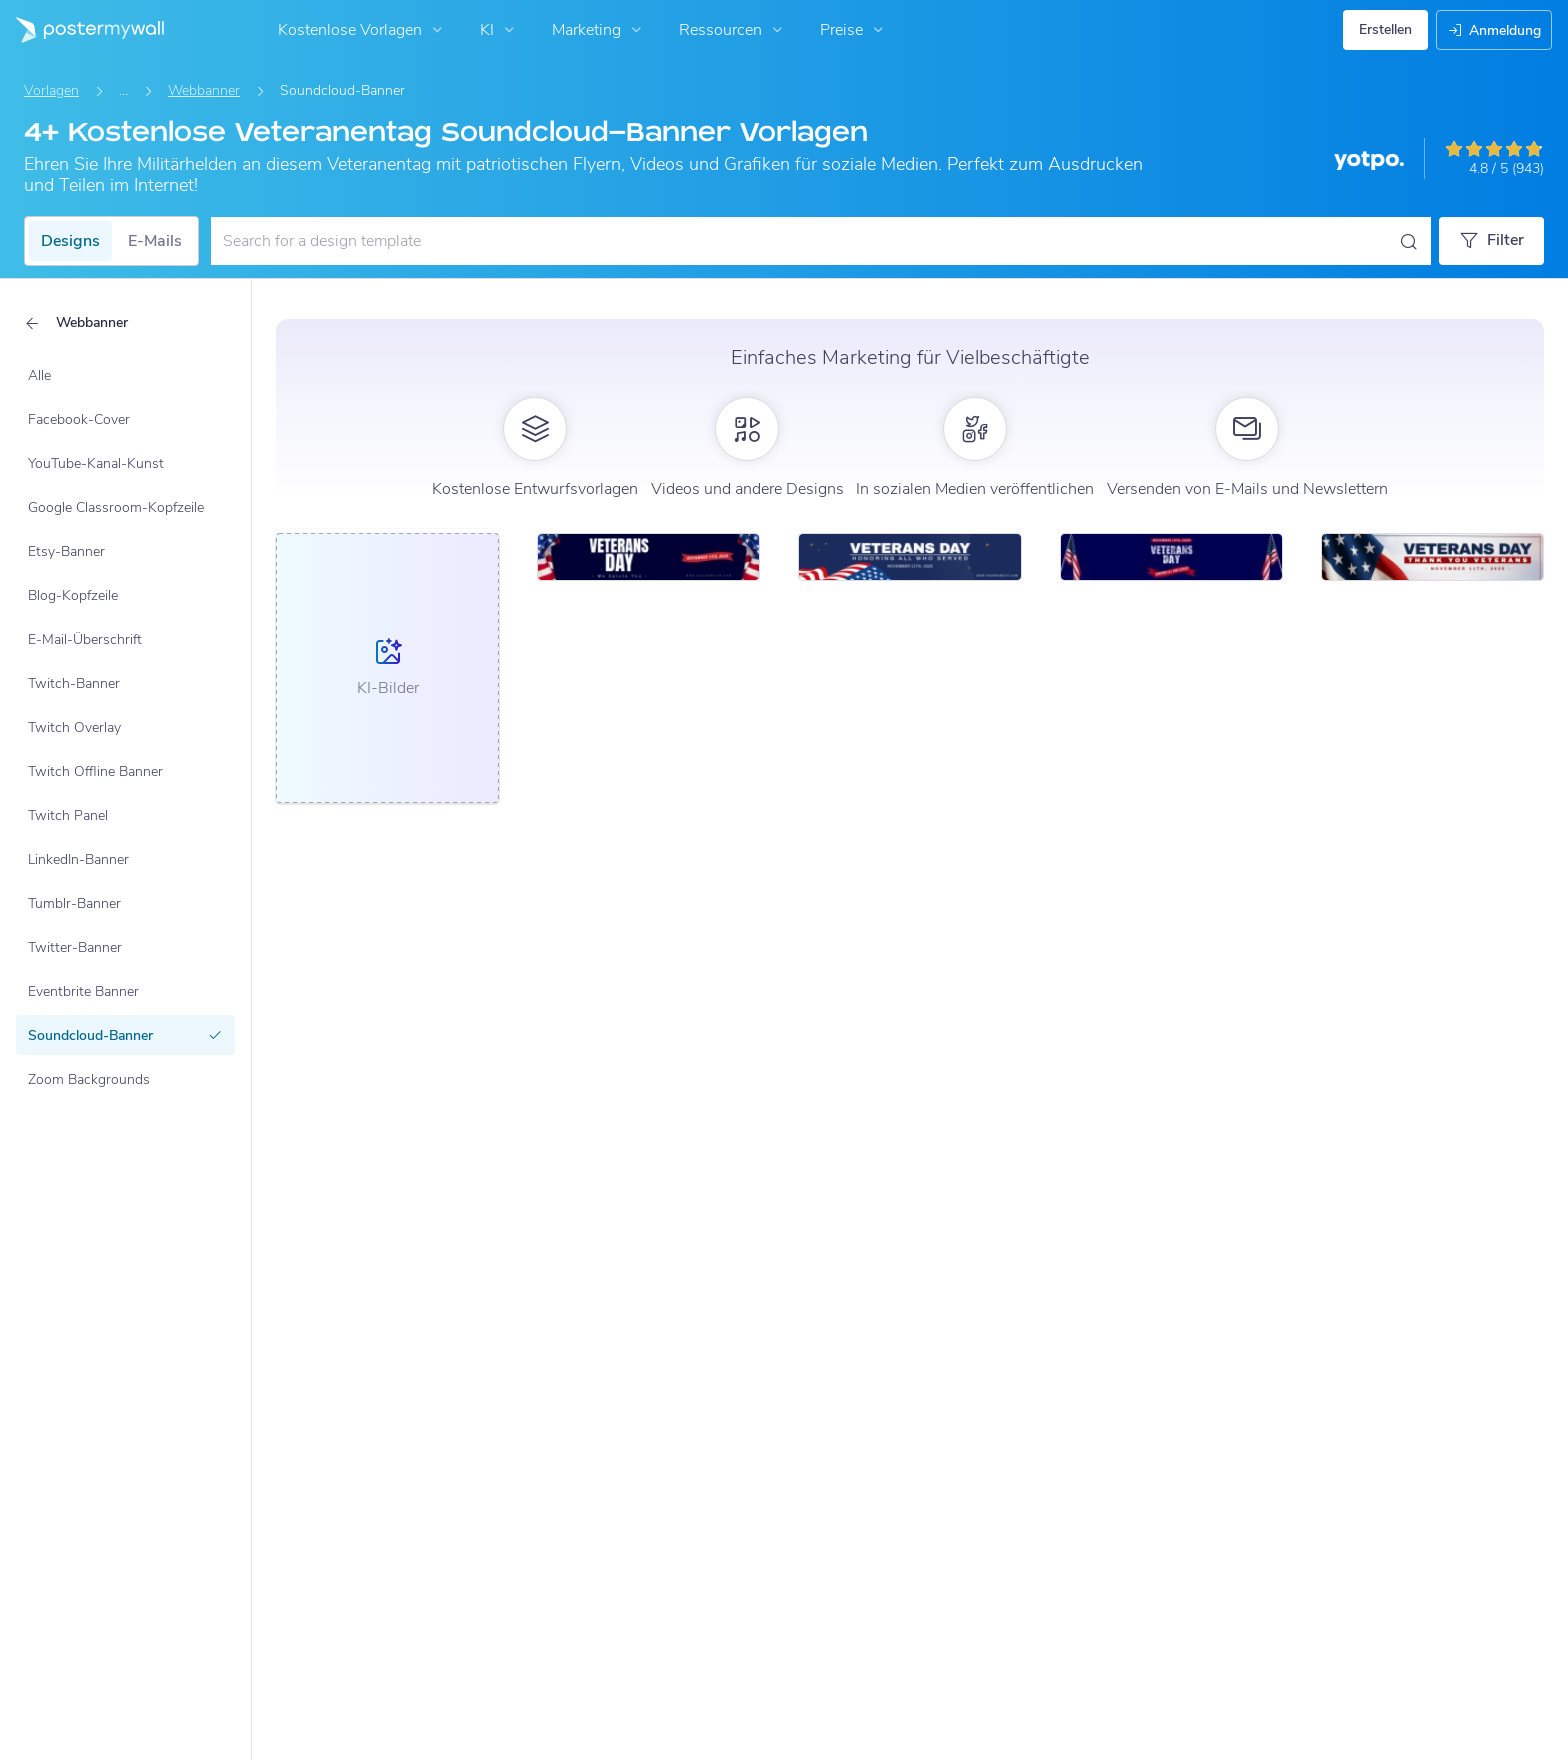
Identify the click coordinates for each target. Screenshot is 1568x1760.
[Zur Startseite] (82, 30)
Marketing (599, 30)
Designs (70, 241)
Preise (854, 30)
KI (499, 30)
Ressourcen (733, 30)
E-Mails (155, 241)
